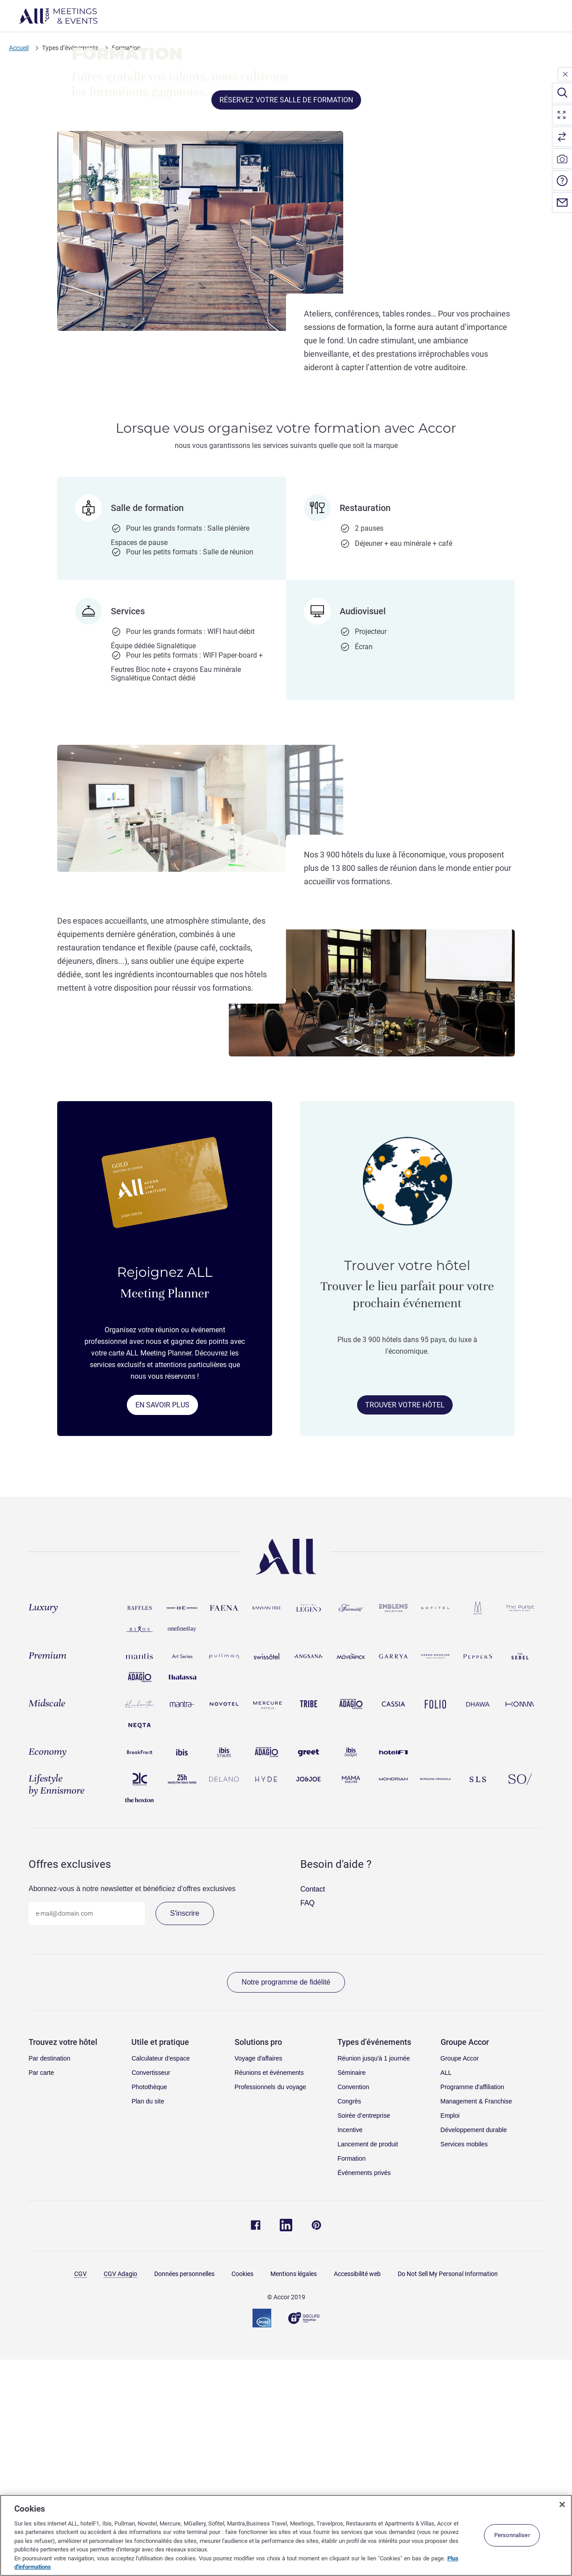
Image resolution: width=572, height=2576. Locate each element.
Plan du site (147, 2323)
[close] (565, 74)
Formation (351, 2381)
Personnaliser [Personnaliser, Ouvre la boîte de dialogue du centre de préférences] (512, 2535)
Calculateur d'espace (160, 2281)
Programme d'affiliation (472, 2309)
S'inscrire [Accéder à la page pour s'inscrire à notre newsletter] (184, 2136)
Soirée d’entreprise (363, 2338)
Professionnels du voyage (270, 2309)
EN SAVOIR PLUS (162, 1627)
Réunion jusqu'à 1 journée (373, 2281)
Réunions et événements (269, 2295)
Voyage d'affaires (258, 2281)
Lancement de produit (367, 2366)
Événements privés (364, 2395)
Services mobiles (464, 2366)
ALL (446, 2295)
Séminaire (351, 2295)
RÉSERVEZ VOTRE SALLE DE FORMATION (286, 322)
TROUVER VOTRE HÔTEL (405, 1627)
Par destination (49, 2281)
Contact (312, 2112)
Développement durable (474, 2352)
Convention (353, 2309)
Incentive (349, 2352)
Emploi (450, 2338)
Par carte (41, 2295)
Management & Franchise (476, 2323)
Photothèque (149, 2309)
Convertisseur (150, 2295)
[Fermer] (562, 2504)
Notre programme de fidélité (286, 2205)
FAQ (307, 2125)
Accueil (19, 47)
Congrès (349, 2323)
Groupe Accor (460, 2281)
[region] (286, 2535)
